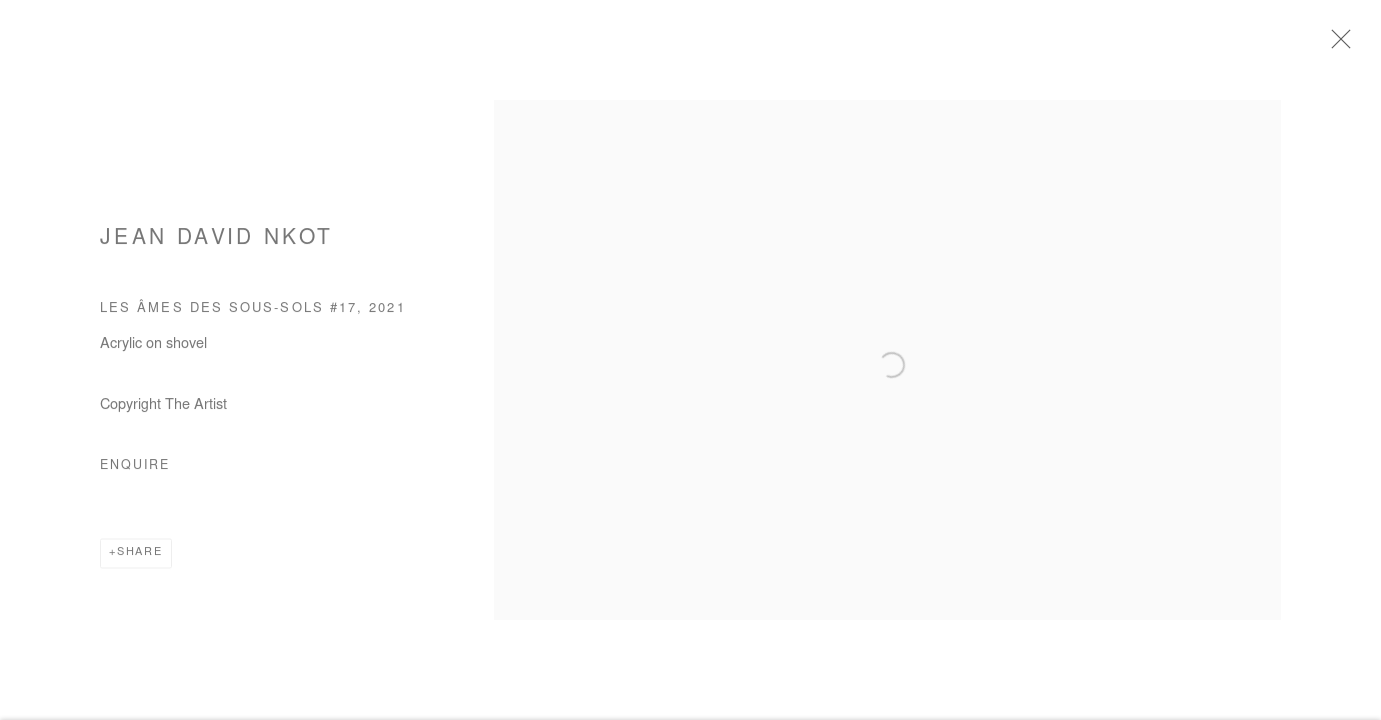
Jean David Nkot (216, 244)
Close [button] (1340, 45)
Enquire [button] (135, 472)
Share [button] (140, 558)
